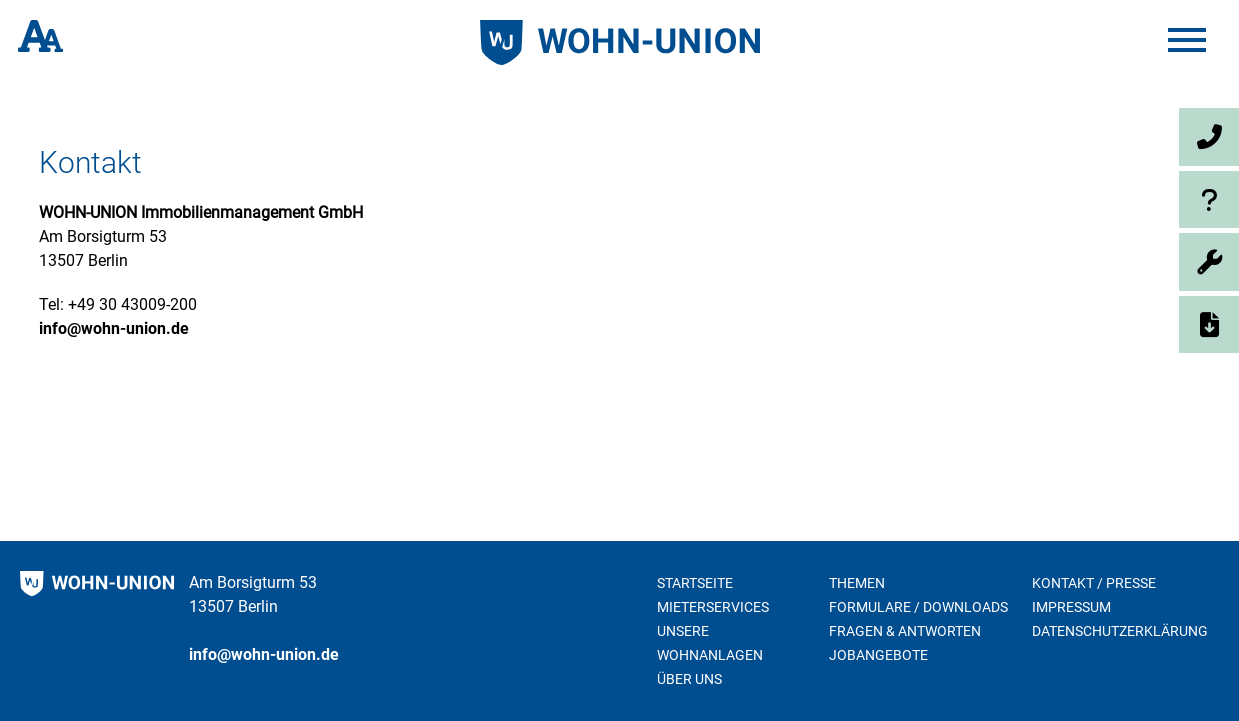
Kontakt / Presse (1094, 583)
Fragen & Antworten (905, 631)
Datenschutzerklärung (1120, 631)
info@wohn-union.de (114, 328)
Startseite (695, 583)
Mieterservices (713, 607)
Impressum (1071, 607)
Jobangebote (878, 655)
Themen (857, 583)
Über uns (689, 679)
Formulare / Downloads (918, 607)
